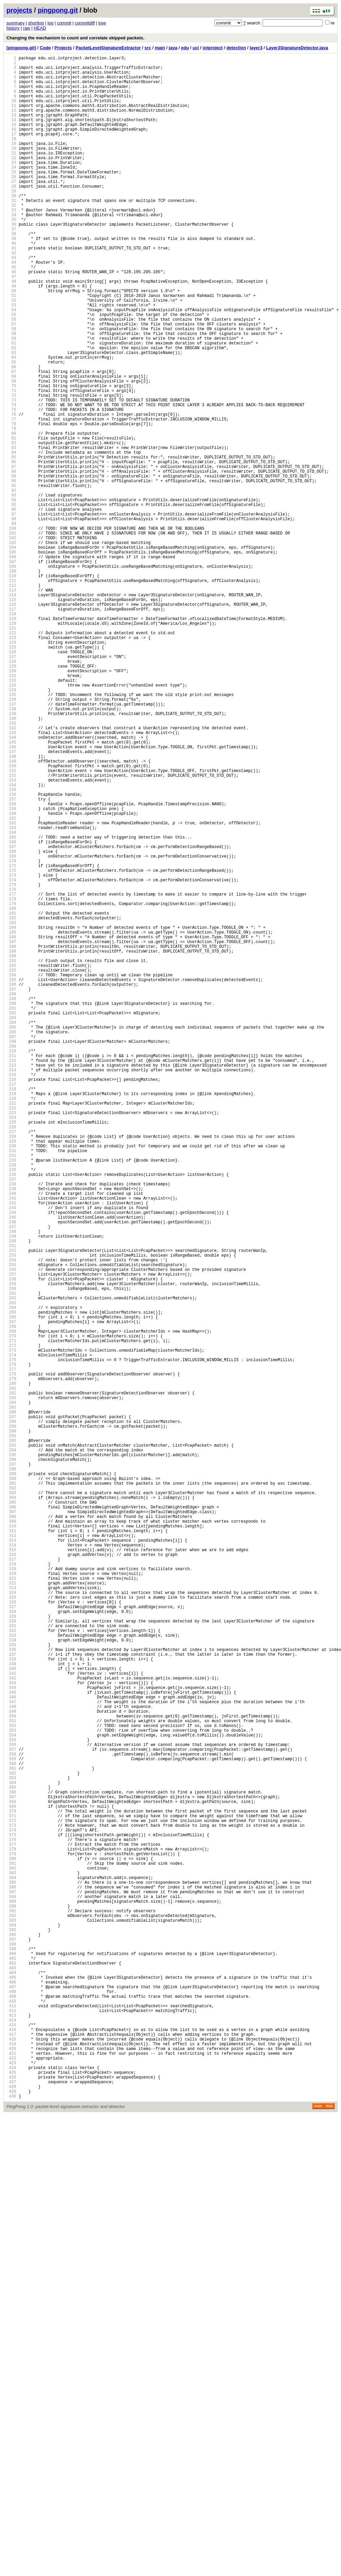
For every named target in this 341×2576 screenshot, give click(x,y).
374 (11, 2211)
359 (11, 2124)
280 (11, 1668)
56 (11, 376)
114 (11, 711)
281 (11, 1674)
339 (11, 2009)
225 (11, 1351)
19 (11, 163)
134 (11, 826)
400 (11, 2361)
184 (11, 1114)
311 (11, 1847)
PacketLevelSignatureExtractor (108, 47)
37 (11, 266)
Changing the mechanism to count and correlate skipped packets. (75, 37)
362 (11, 2141)
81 (11, 520)
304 (11, 1807)
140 (11, 861)
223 (11, 1339)
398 (11, 2349)
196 (11, 1184)
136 (11, 838)
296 (11, 1761)
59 (11, 393)
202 (11, 1218)
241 (11, 1443)
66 (11, 434)
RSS (329, 2543)
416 (11, 2453)
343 (11, 2032)
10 (11, 111)
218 (11, 1311)
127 (11, 786)
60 (11, 399)
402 (11, 2372)
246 (11, 1472)
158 (11, 964)
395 (11, 2332)
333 (11, 1974)
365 (11, 2159)
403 (11, 2378)
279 (11, 1663)
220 (11, 1322)
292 (11, 1738)
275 (11, 1639)
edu (185, 47)
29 (11, 220)
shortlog (36, 22)
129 (11, 797)
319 (11, 1893)
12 (11, 122)
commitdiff (85, 22)
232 (11, 1391)
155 (11, 947)
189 (11, 1143)
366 (11, 2164)
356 (11, 2107)
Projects (63, 47)
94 (11, 595)
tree (102, 22)
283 (11, 1686)
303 (11, 1801)
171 (11, 1039)
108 (11, 676)
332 (11, 1968)
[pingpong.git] (21, 47)
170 (11, 1034)
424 (11, 2499)
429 (11, 2528)
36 (11, 261)
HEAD (40, 28)
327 (11, 1939)
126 (11, 780)
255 (11, 1524)
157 (11, 959)
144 (11, 884)
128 (11, 791)
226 (11, 1357)
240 (11, 1438)
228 (11, 1368)
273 (11, 1628)
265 (11, 1582)
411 (11, 2424)
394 (11, 2326)
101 (11, 636)
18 (11, 157)
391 (11, 2309)
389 (11, 2297)
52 (11, 353)
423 (11, 2493)
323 (11, 1916)
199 (11, 1201)
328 (11, 1945)
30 (11, 226)
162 (11, 988)
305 (11, 1813)
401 (11, 2366)
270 (11, 1611)
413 (11, 2436)
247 (11, 1478)
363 (11, 2147)
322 (11, 1911)
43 (11, 301)
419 (11, 2470)
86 (11, 549)
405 (11, 2389)
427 (11, 2516)
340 (11, 2014)
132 (11, 814)
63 (11, 416)
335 (11, 1986)
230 (11, 1380)
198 (11, 1195)
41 (11, 290)
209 (11, 1259)
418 (11, 2464)
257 (11, 1536)
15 (11, 140)
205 (11, 1236)
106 (11, 664)
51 (11, 347)
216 (11, 1299)
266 (11, 1588)
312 (11, 1853)
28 (11, 215)
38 (11, 272)
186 (11, 1126)
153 (11, 936)
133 (11, 820)
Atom (318, 2543)
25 (11, 197)
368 (11, 2176)
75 (11, 486)
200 (11, 1207)
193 (11, 1166)
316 (11, 1876)
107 (11, 670)
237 (11, 1420)
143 (11, 878)
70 (11, 457)
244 (11, 1461)
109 (11, 682)
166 (11, 1011)
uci (195, 47)
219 (11, 1316)
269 (11, 1605)
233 (11, 1397)
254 (11, 1518)
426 (11, 2511)
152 (11, 930)
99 (11, 624)
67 (11, 440)
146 (11, 895)
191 (11, 1155)
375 (11, 2216)
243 (11, 1455)
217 (11, 1305)
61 (11, 405)
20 (11, 168)
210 (11, 1264)
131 (11, 809)
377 (11, 2228)
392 (11, 2314)
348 (11, 2061)
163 (11, 993)
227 (11, 1363)
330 (11, 1957)
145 (11, 889)
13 (11, 128)
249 (11, 1489)
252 (11, 1507)
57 (11, 382)
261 (11, 1559)
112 (11, 699)
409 (11, 2412)
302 (11, 1795)
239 (11, 1432)
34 (11, 249)
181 (11, 1097)
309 (11, 1836)
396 (11, 2337)
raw (26, 28)
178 (11, 1080)
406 (11, 2395)
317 (11, 1882)
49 (11, 336)
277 (11, 1651)
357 (11, 2113)
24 (11, 191)
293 (11, 1743)
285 (11, 1697)
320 (11, 1899)
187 (11, 1132)
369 (11, 2182)
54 (11, 365)
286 (11, 1703)
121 (11, 751)
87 (11, 555)
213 (11, 1282)
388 (11, 2291)
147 (11, 901)
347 (11, 2055)
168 (11, 1022)
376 (11, 2222)
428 (11, 2522)
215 (11, 1293)
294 (11, 1749)
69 (11, 451)
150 (11, 918)
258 (11, 1541)
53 (11, 359)
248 (11, 1484)
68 (11, 445)
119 (11, 739)
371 (11, 2193)
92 (11, 584)
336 (11, 1991)
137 (11, 843)
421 (11, 2482)
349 (11, 2066)
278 (11, 1657)
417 (11, 2459)
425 (11, 2505)
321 (11, 1905)
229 (11, 1374)
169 (11, 1028)
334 (11, 1980)
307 (11, 1824)
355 (11, 2101)
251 (11, 1501)
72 (11, 468)
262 (11, 1564)
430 (11, 2534)
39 (11, 278)
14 (11, 134)
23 (11, 186)
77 (11, 497)
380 (11, 2245)
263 (11, 1570)
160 (11, 976)
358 (11, 2118)
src (148, 47)
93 (11, 590)
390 (11, 2303)
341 (11, 2020)
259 (11, 1547)
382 (11, 2257)
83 (11, 532)
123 (11, 763)
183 (11, 1109)
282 (11, 1680)
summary (15, 22)
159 (11, 970)
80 (11, 515)
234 (11, 1403)
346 (11, 2049)
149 (11, 913)
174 (11, 1057)
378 (11, 2234)
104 (11, 653)
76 (11, 491)
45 (11, 313)
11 (11, 116)
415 (11, 2447)
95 (11, 601)
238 (11, 1426)
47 (11, 324)
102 (11, 641)
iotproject (213, 47)
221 (11, 1328)
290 (11, 1726)
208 (11, 1253)
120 (11, 745)
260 (11, 1553)
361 (11, 2136)
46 (11, 318)
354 (11, 2095)
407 (11, 2401)
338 (11, 2003)
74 (11, 480)
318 (11, 1888)
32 (11, 238)
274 (11, 1634)
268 (11, 1599)
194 (11, 1172)
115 (11, 716)
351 (11, 2078)
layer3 (256, 47)
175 (11, 1063)
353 (11, 2089)
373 (11, 2205)
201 (11, 1213)
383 (11, 2262)
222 (11, 1334)
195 (11, 1178)
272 (11, 1622)
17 (11, 151)
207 (11, 1247)
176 (11, 1068)
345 (11, 2043)
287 (11, 1709)
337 (11, 1997)
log (50, 22)
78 (11, 503)
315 (11, 1870)
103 (11, 647)
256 (11, 1530)
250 (11, 1495)
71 (11, 463)
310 (11, 1841)
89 (11, 566)
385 (11, 2274)
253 (11, 1513)
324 (11, 1922)
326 (11, 1934)
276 (11, 1645)
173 (11, 1051)
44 (11, 307)
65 (11, 428)
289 (11, 1720)
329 (11, 1951)
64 (11, 422)
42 (11, 295)
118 (11, 734)
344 (11, 2038)
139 (11, 855)
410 (11, 2418)
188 (11, 1138)
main (160, 47)
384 (11, 2268)
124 (11, 768)
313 (11, 1859)
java (173, 47)
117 (11, 728)
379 (11, 2239)
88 (11, 561)
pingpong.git (58, 10)
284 (11, 1691)
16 (11, 145)
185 (11, 1120)
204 (11, 1230)
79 (11, 509)
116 (11, 722)
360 (11, 2130)
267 (11, 1593)
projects (19, 10)
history (12, 28)
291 (11, 1732)
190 (11, 1149)
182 (11, 1103)
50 (11, 341)
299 (11, 1778)
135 (11, 832)
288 (11, 1714)
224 (11, 1345)
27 (11, 209)
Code (45, 47)
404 (11, 2384)
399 (11, 2355)
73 (11, 474)
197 (11, 1189)
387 (11, 2286)
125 (11, 774)
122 (11, 757)
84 (11, 538)
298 (11, 1772)
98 (11, 618)
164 (11, 999)
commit (64, 22)
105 (11, 659)
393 (11, 2320)
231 (11, 1386)
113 (11, 705)
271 (11, 1616)
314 (11, 1864)
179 (11, 1086)
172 (11, 1045)
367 (11, 2170)
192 (11, 1161)
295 (11, 1755)
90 (11, 572)
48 (11, 330)
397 (11, 2343)
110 (11, 688)
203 (11, 1224)
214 (11, 1288)
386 (11, 2280)
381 (11, 2251)
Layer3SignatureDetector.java (297, 47)
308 (11, 1830)
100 (11, 630)
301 (11, 1789)
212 (11, 1276)
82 (11, 526)
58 (11, 388)
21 (11, 174)
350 (11, 2072)
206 (11, 1241)
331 (11, 1963)
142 (11, 872)
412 (11, 2430)
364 (11, 2153)
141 (11, 866)
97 (11, 613)
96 (11, 607)
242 (11, 1449)
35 (11, 255)
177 (11, 1074)
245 (11, 1466)
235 (11, 1409)
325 (11, 1928)
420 (11, 2476)
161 (11, 982)
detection (236, 47)
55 (11, 370)
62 (11, 411)
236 (11, 1414)
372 (11, 2199)
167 (11, 1016)
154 (11, 941)
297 (11, 1766)
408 (11, 2407)
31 (11, 232)
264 (11, 1576)
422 (11, 2487)
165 (11, 1005)
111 (11, 693)
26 (11, 203)
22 (11, 180)
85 (11, 543)
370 (11, 2187)
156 (11, 953)
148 (11, 907)
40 (11, 284)
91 (11, 578)
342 (11, 2026)
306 (11, 1818)
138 (11, 849)
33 (11, 243)
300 (11, 1784)
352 (11, 2084)
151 (11, 924)
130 (11, 803)
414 (11, 2441)
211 (11, 1270)
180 (11, 1091)
